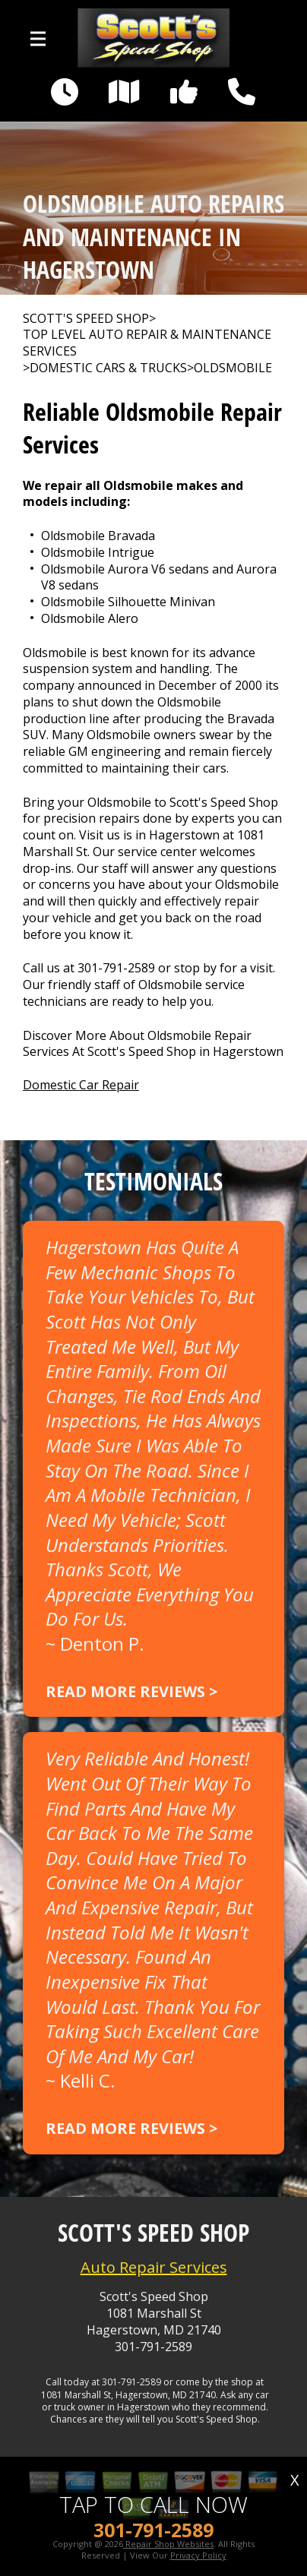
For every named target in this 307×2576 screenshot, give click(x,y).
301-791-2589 (116, 967)
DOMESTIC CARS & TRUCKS (108, 368)
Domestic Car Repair (81, 1084)
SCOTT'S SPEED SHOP (86, 319)
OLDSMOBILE (233, 368)
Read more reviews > (131, 1691)
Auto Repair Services (154, 2267)
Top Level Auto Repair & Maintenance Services (147, 343)
